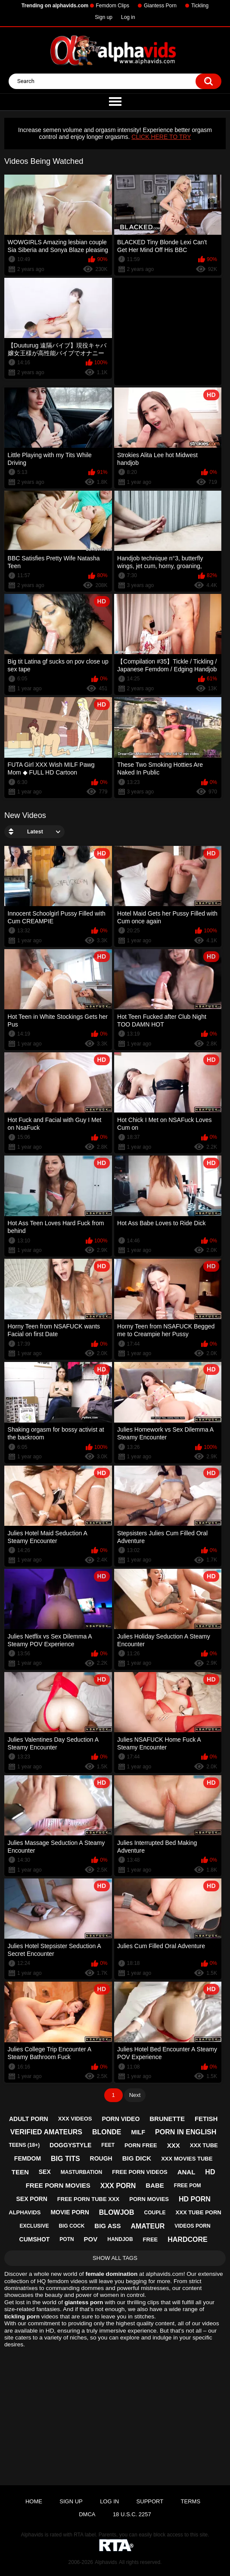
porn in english (185, 2132)
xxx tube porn (198, 2212)
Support (150, 2501)
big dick (137, 2158)
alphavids (24, 2212)
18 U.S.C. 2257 (132, 2514)
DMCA (87, 2514)
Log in (128, 17)
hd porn (195, 2199)
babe (155, 2185)
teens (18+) (24, 2145)
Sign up (103, 17)
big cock (71, 2226)
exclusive (34, 2226)
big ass (107, 2225)
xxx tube (204, 2145)
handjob (120, 2239)
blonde (106, 2132)
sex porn (31, 2198)
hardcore (187, 2239)
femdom (27, 2158)
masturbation (81, 2172)
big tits (65, 2158)
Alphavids (106, 2562)
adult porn (28, 2118)
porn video (121, 2118)
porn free (140, 2145)
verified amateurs (46, 2132)
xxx (173, 2145)
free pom (187, 2186)
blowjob (116, 2212)
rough (101, 2158)
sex (45, 2171)
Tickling (199, 6)
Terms (191, 2501)
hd (210, 2172)
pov (91, 2239)
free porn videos (140, 2172)
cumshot (34, 2239)
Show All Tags (115, 2258)
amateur (148, 2226)
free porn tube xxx (88, 2199)
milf (138, 2132)
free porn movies (58, 2185)
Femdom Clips (112, 6)
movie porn (69, 2212)
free (150, 2239)
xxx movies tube (186, 2158)
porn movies (149, 2199)
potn (66, 2239)
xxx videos (75, 2118)
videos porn (192, 2226)
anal (186, 2172)
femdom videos (67, 2281)
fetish (206, 2118)
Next (135, 2095)
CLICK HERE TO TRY (161, 136)
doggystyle (70, 2145)
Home (33, 2501)
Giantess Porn (160, 6)
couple (155, 2213)
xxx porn (118, 2185)
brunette (167, 2118)
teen (20, 2172)
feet (108, 2145)
